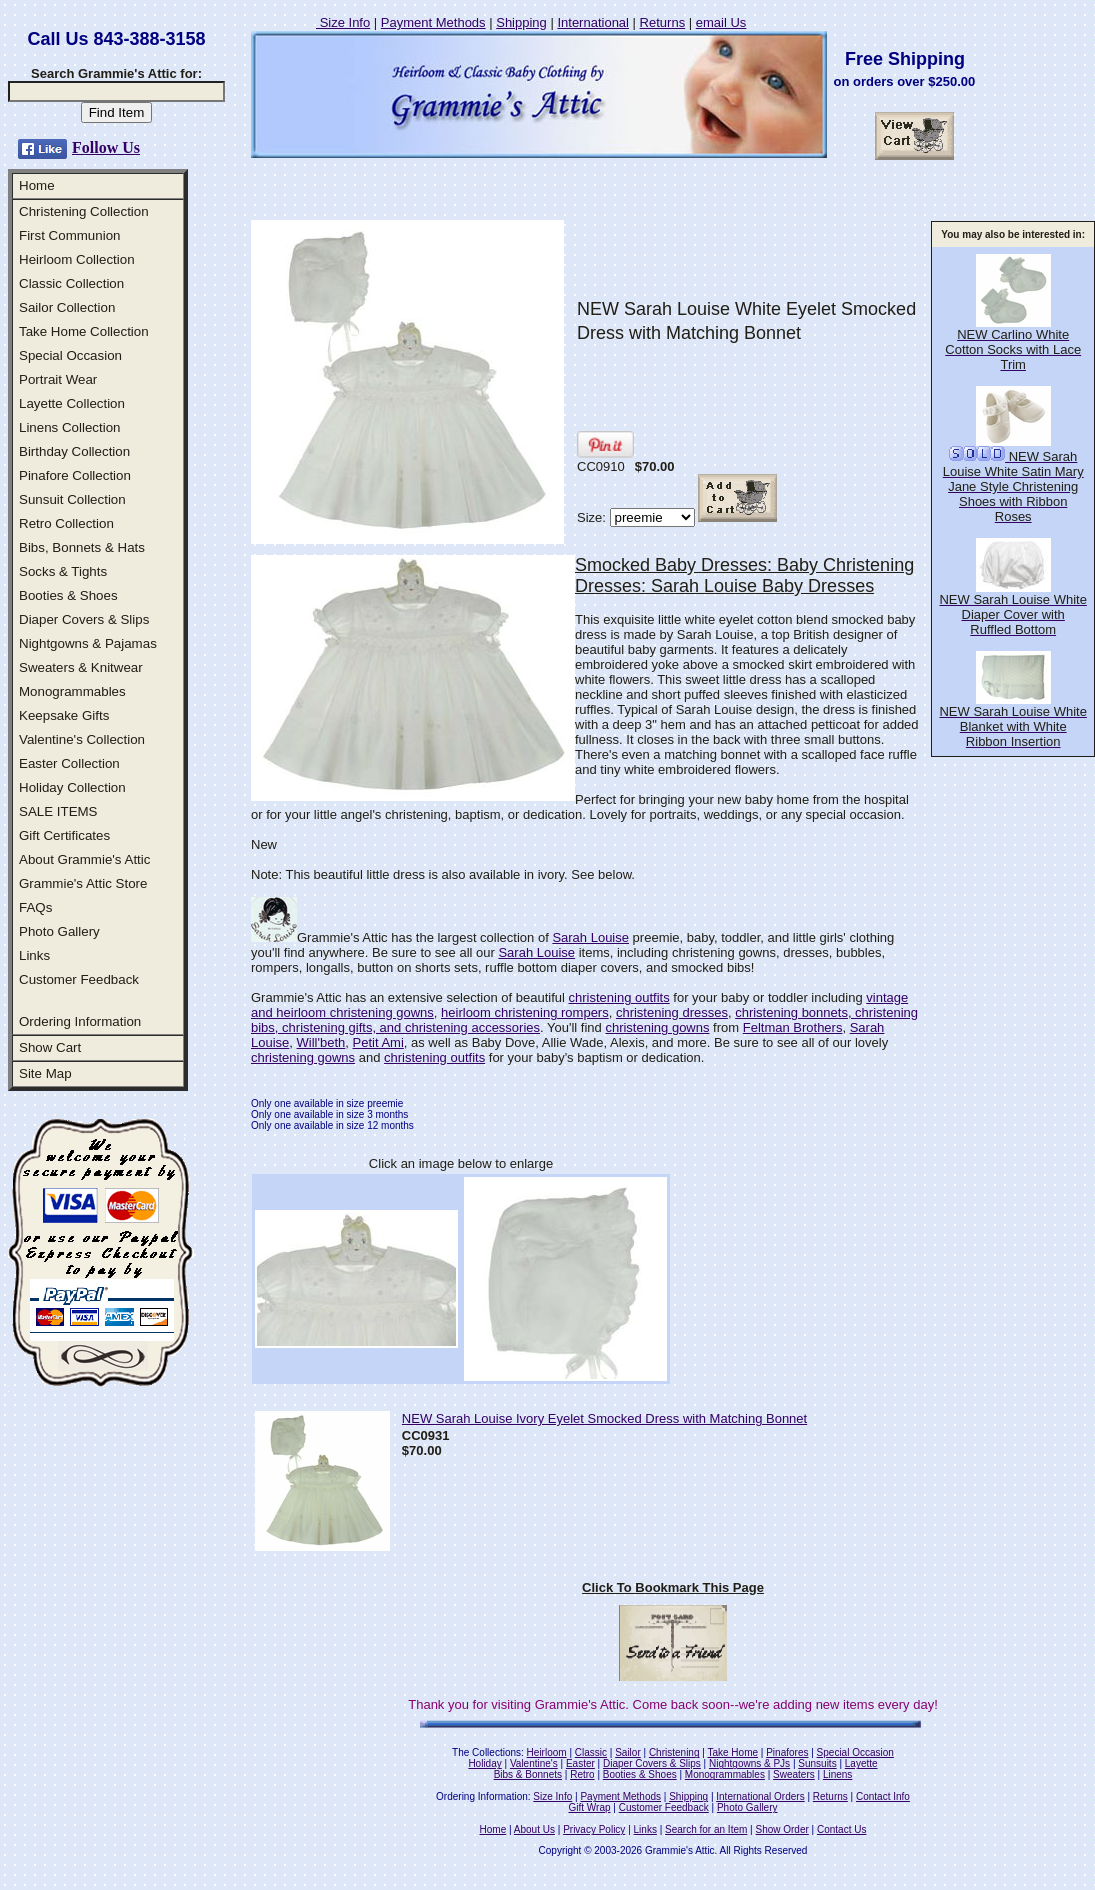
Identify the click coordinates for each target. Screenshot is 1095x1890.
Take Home (732, 1752)
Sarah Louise (590, 937)
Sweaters (794, 1774)
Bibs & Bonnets (528, 1774)
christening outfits (619, 997)
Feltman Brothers (793, 1027)
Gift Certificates (64, 835)
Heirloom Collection (77, 259)
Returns (663, 22)
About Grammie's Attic (84, 859)
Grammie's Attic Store (83, 883)
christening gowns (657, 1027)
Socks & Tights (63, 571)
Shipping (521, 22)
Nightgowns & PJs (749, 1763)
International (593, 22)
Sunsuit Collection (72, 499)
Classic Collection (71, 283)
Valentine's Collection (82, 739)
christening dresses (672, 1012)
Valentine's (534, 1763)
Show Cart (50, 1047)
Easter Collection (69, 763)
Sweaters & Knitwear (81, 667)
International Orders (760, 1796)
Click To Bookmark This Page (673, 1587)
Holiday (484, 1763)
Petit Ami (378, 1042)
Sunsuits (817, 1763)
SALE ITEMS (58, 811)
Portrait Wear (58, 379)
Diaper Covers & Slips (84, 619)
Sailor (628, 1752)
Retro (582, 1774)
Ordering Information (80, 1021)
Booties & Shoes (68, 595)
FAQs (35, 907)
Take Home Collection (84, 331)
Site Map (45, 1073)
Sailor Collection (67, 307)
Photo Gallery (59, 931)
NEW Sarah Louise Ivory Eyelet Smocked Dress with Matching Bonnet (604, 1418)
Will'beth (321, 1042)
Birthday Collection (74, 451)
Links (34, 955)
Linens (837, 1774)
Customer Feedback (79, 979)
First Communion (69, 235)
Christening (674, 1752)
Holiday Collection (72, 787)
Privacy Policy (594, 1829)
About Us (534, 1829)
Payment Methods (433, 22)
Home (37, 185)
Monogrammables (72, 691)
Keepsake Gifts (64, 715)
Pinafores (787, 1752)
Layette (861, 1763)
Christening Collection (84, 211)
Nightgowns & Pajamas (88, 643)
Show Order (781, 1829)
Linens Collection (70, 427)
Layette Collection (72, 403)
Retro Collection (66, 523)
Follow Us (106, 147)
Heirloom (547, 1752)
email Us (721, 22)
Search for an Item (706, 1829)
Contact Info (883, 1796)
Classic (591, 1752)
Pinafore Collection (75, 475)
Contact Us (841, 1829)
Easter (580, 1763)
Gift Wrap (590, 1807)
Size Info (343, 22)
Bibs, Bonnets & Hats (82, 547)
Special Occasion (70, 355)
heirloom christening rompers (525, 1012)
